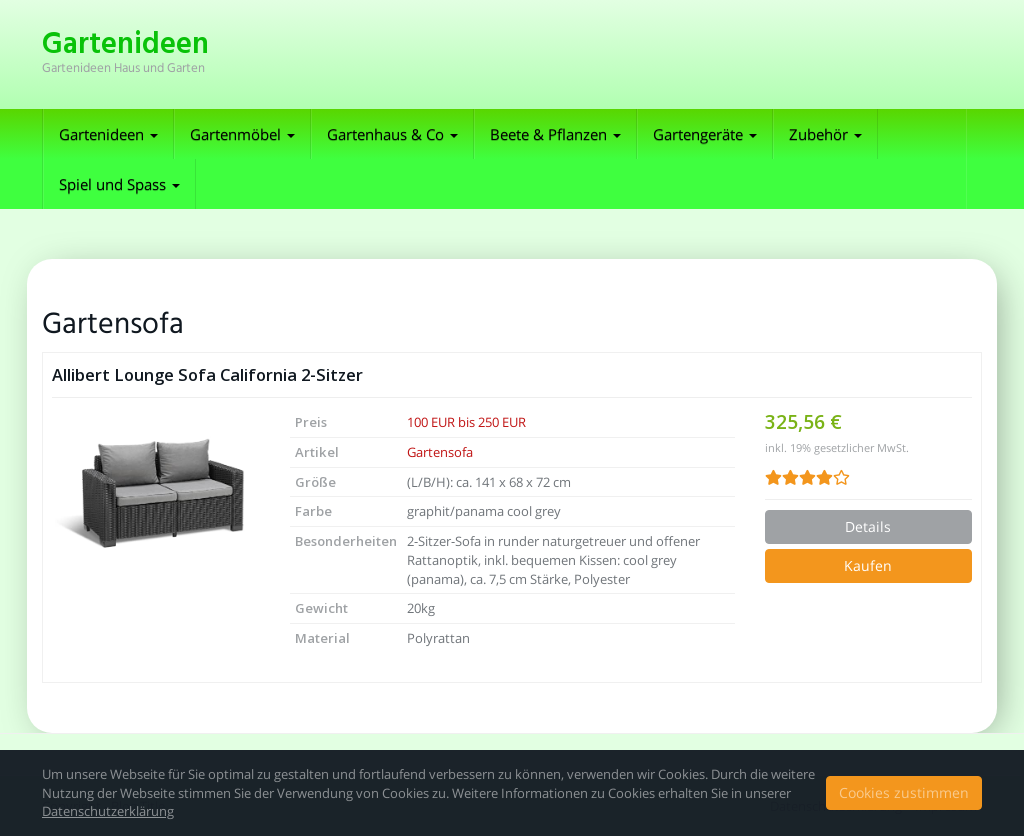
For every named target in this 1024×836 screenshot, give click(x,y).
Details (868, 526)
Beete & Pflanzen (555, 134)
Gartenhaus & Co (392, 134)
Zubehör (825, 134)
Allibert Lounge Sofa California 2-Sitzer (207, 374)
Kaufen (868, 565)
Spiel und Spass (119, 184)
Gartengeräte (705, 134)
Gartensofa (440, 452)
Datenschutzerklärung (108, 811)
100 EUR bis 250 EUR (466, 422)
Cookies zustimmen (904, 792)
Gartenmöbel (242, 134)
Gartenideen (108, 134)
